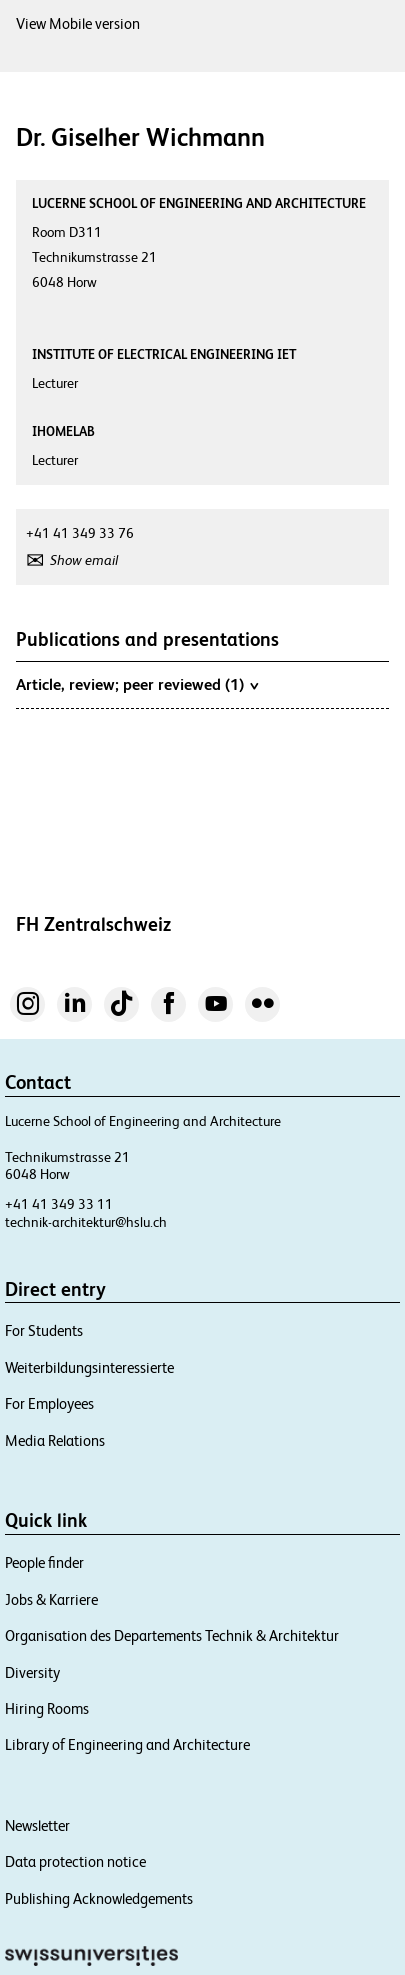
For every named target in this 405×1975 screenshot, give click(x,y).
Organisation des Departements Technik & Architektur (172, 1635)
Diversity (32, 1672)
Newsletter (37, 1825)
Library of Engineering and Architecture (127, 1744)
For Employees (49, 1403)
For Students (44, 1330)
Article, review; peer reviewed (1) (137, 684)
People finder (44, 1562)
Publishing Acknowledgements (99, 1898)
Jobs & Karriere (51, 1599)
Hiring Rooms (47, 1708)
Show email (84, 560)
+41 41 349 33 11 (59, 1204)
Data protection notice (75, 1861)
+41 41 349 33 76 (80, 533)
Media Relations (55, 1440)
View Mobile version (78, 23)
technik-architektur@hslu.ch (86, 1222)
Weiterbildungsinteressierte (89, 1367)
